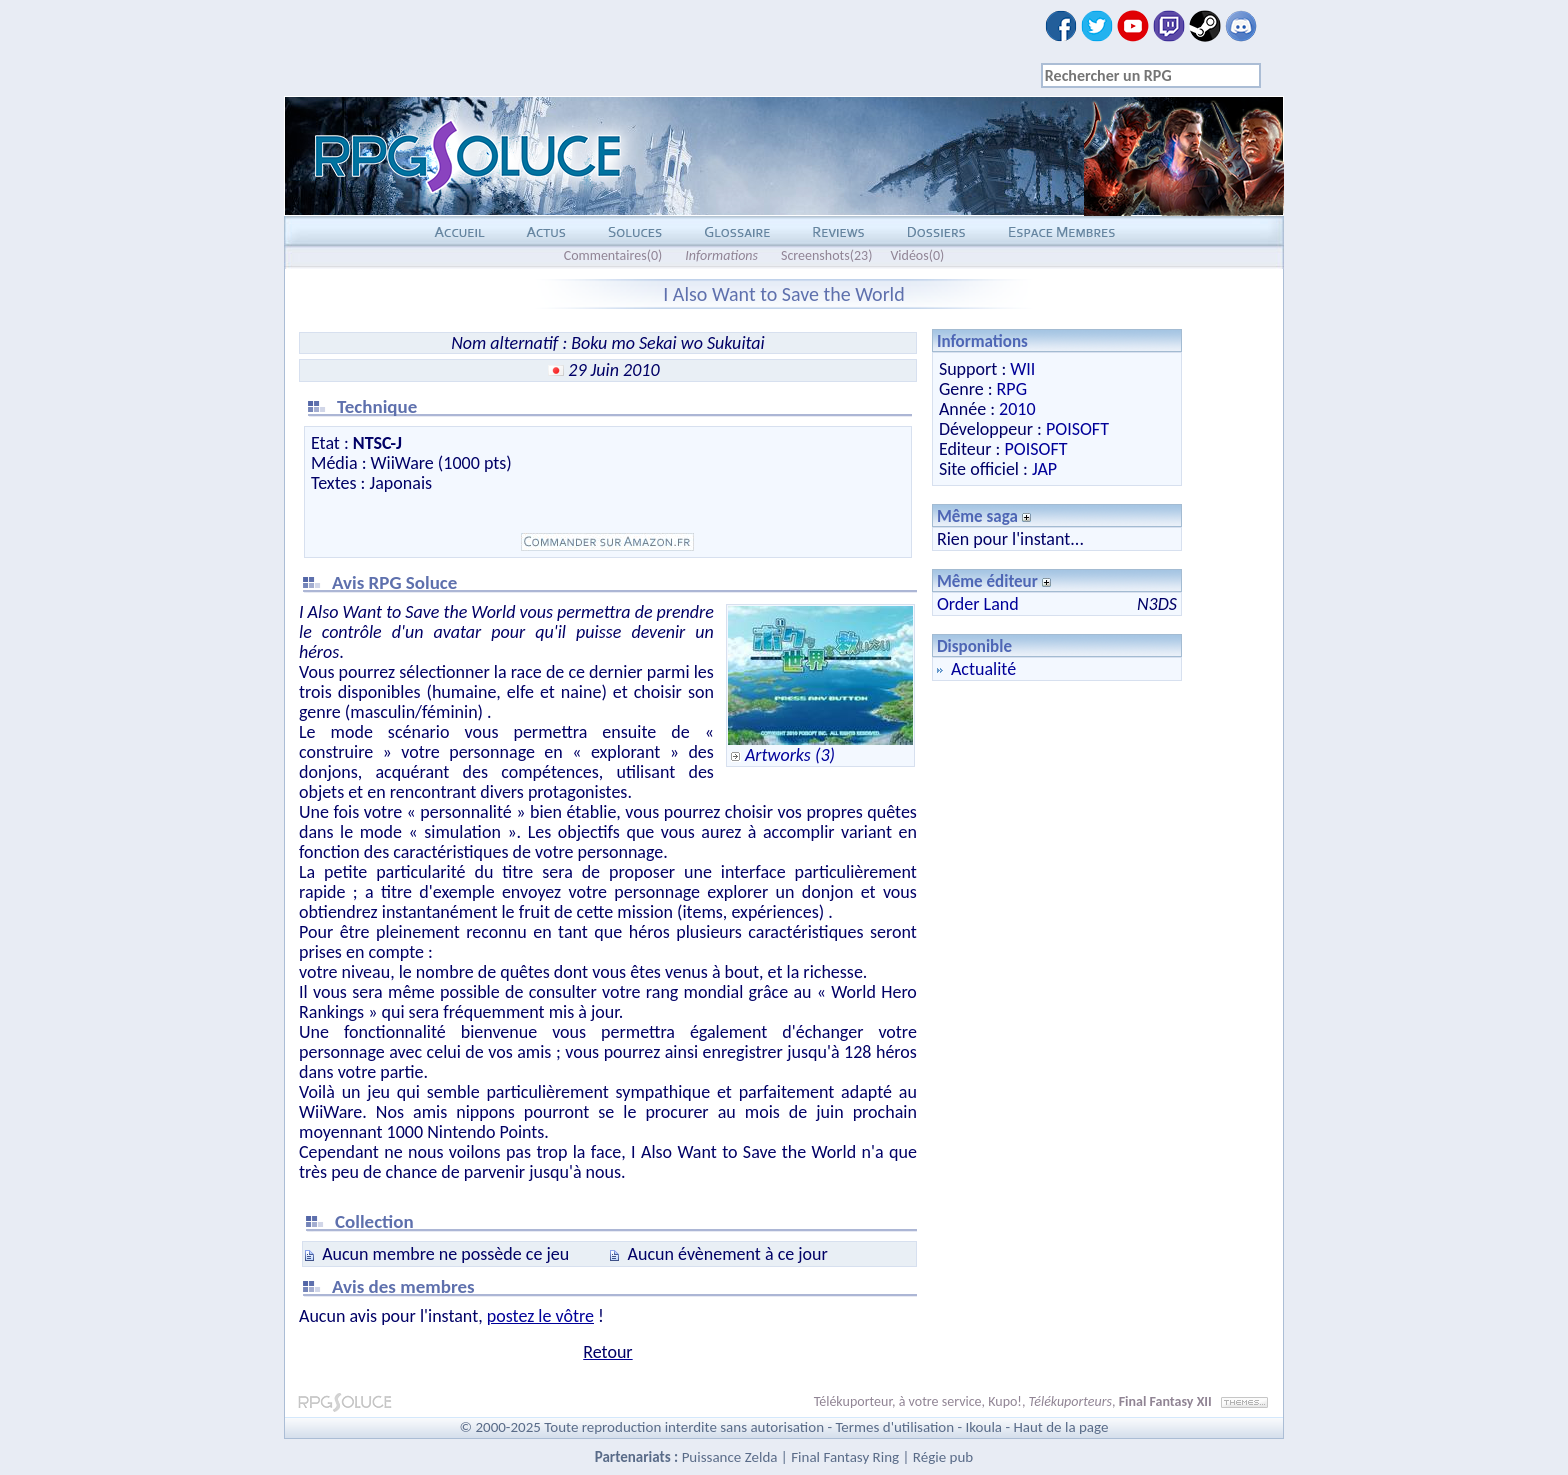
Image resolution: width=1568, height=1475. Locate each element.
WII (1022, 369)
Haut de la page (1060, 1427)
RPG (1012, 389)
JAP (1044, 469)
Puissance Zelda (730, 1457)
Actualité (983, 669)
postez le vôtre (540, 1316)
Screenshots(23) (826, 255)
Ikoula (984, 1427)
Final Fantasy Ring (845, 1457)
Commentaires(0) (613, 255)
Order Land (978, 604)
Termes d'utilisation (894, 1427)
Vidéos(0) (917, 255)
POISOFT (1077, 429)
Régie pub (943, 1457)
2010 (1017, 409)
